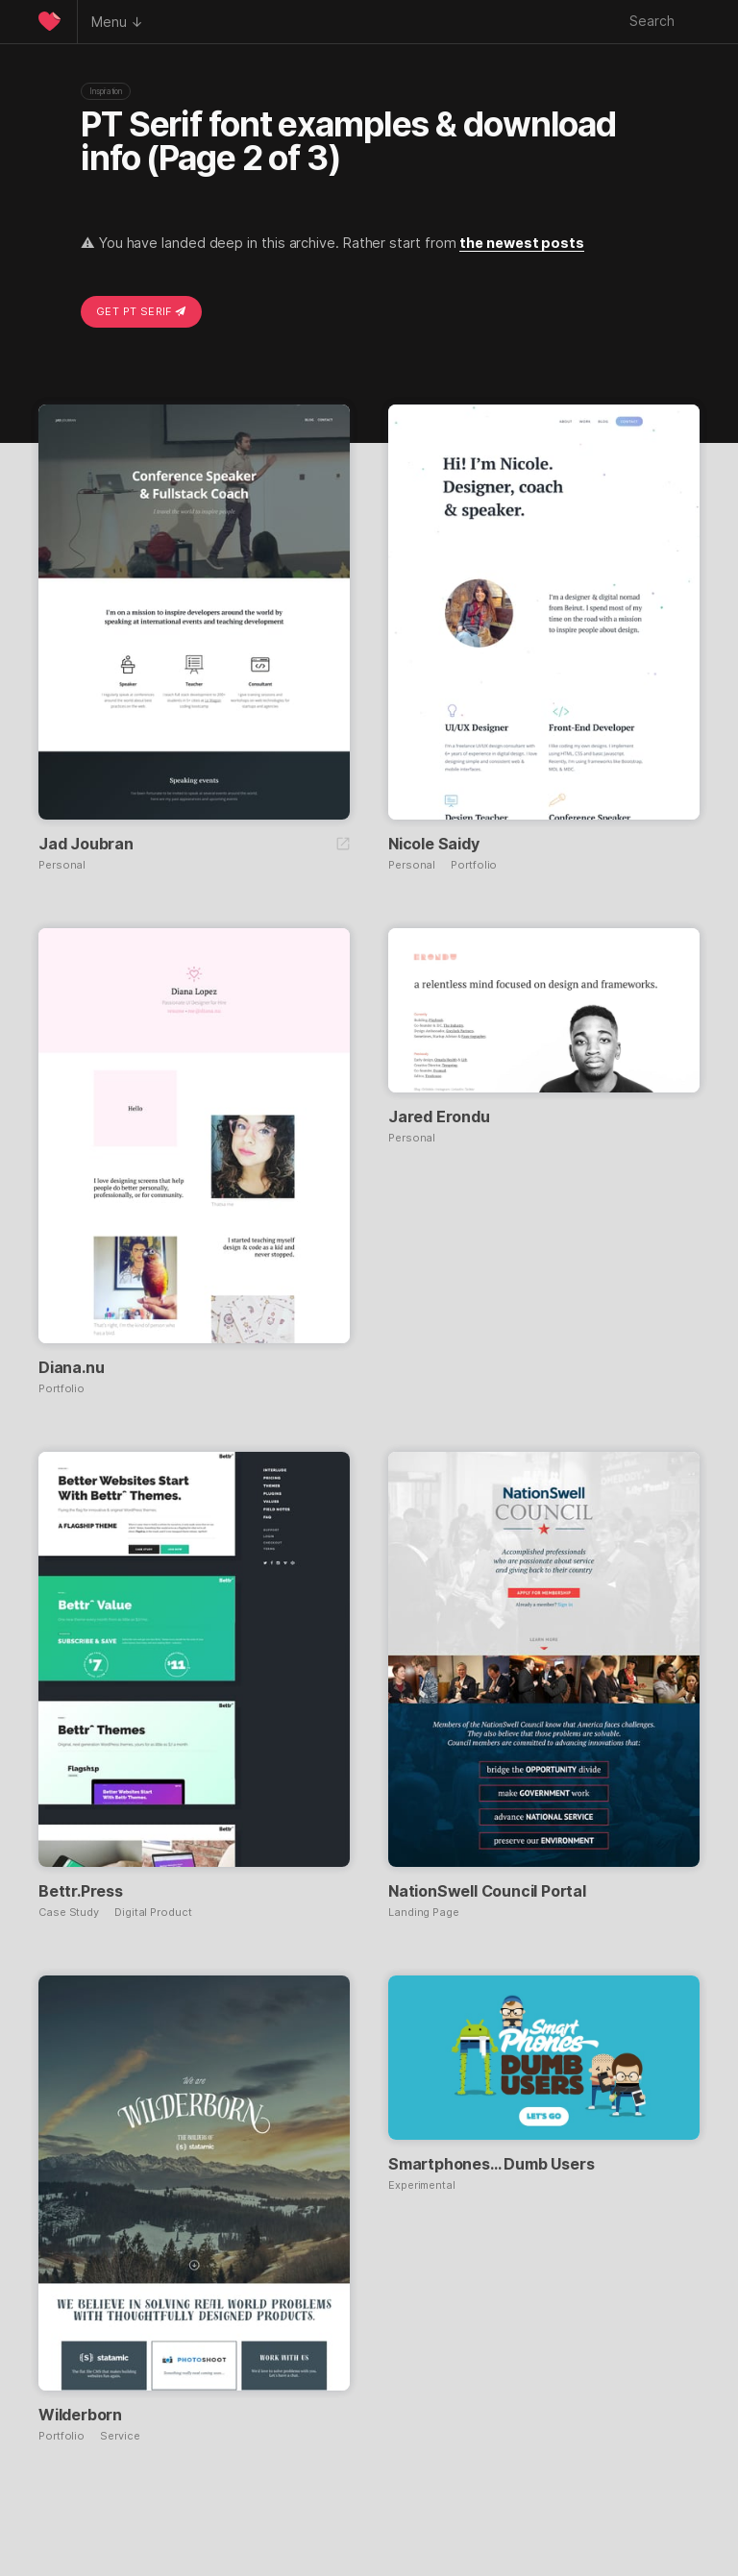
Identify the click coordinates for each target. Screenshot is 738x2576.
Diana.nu (71, 1367)
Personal (62, 865)
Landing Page (423, 1912)
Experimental (421, 2185)
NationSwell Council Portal (487, 1891)
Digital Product (153, 1912)
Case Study (68, 1912)
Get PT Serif (141, 311)
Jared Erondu (439, 1116)
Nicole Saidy (434, 843)
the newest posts (521, 242)
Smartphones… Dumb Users (491, 2163)
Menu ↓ (117, 21)
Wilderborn (80, 2414)
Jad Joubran (86, 843)
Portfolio (474, 865)
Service (119, 2436)
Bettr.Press (80, 1891)
